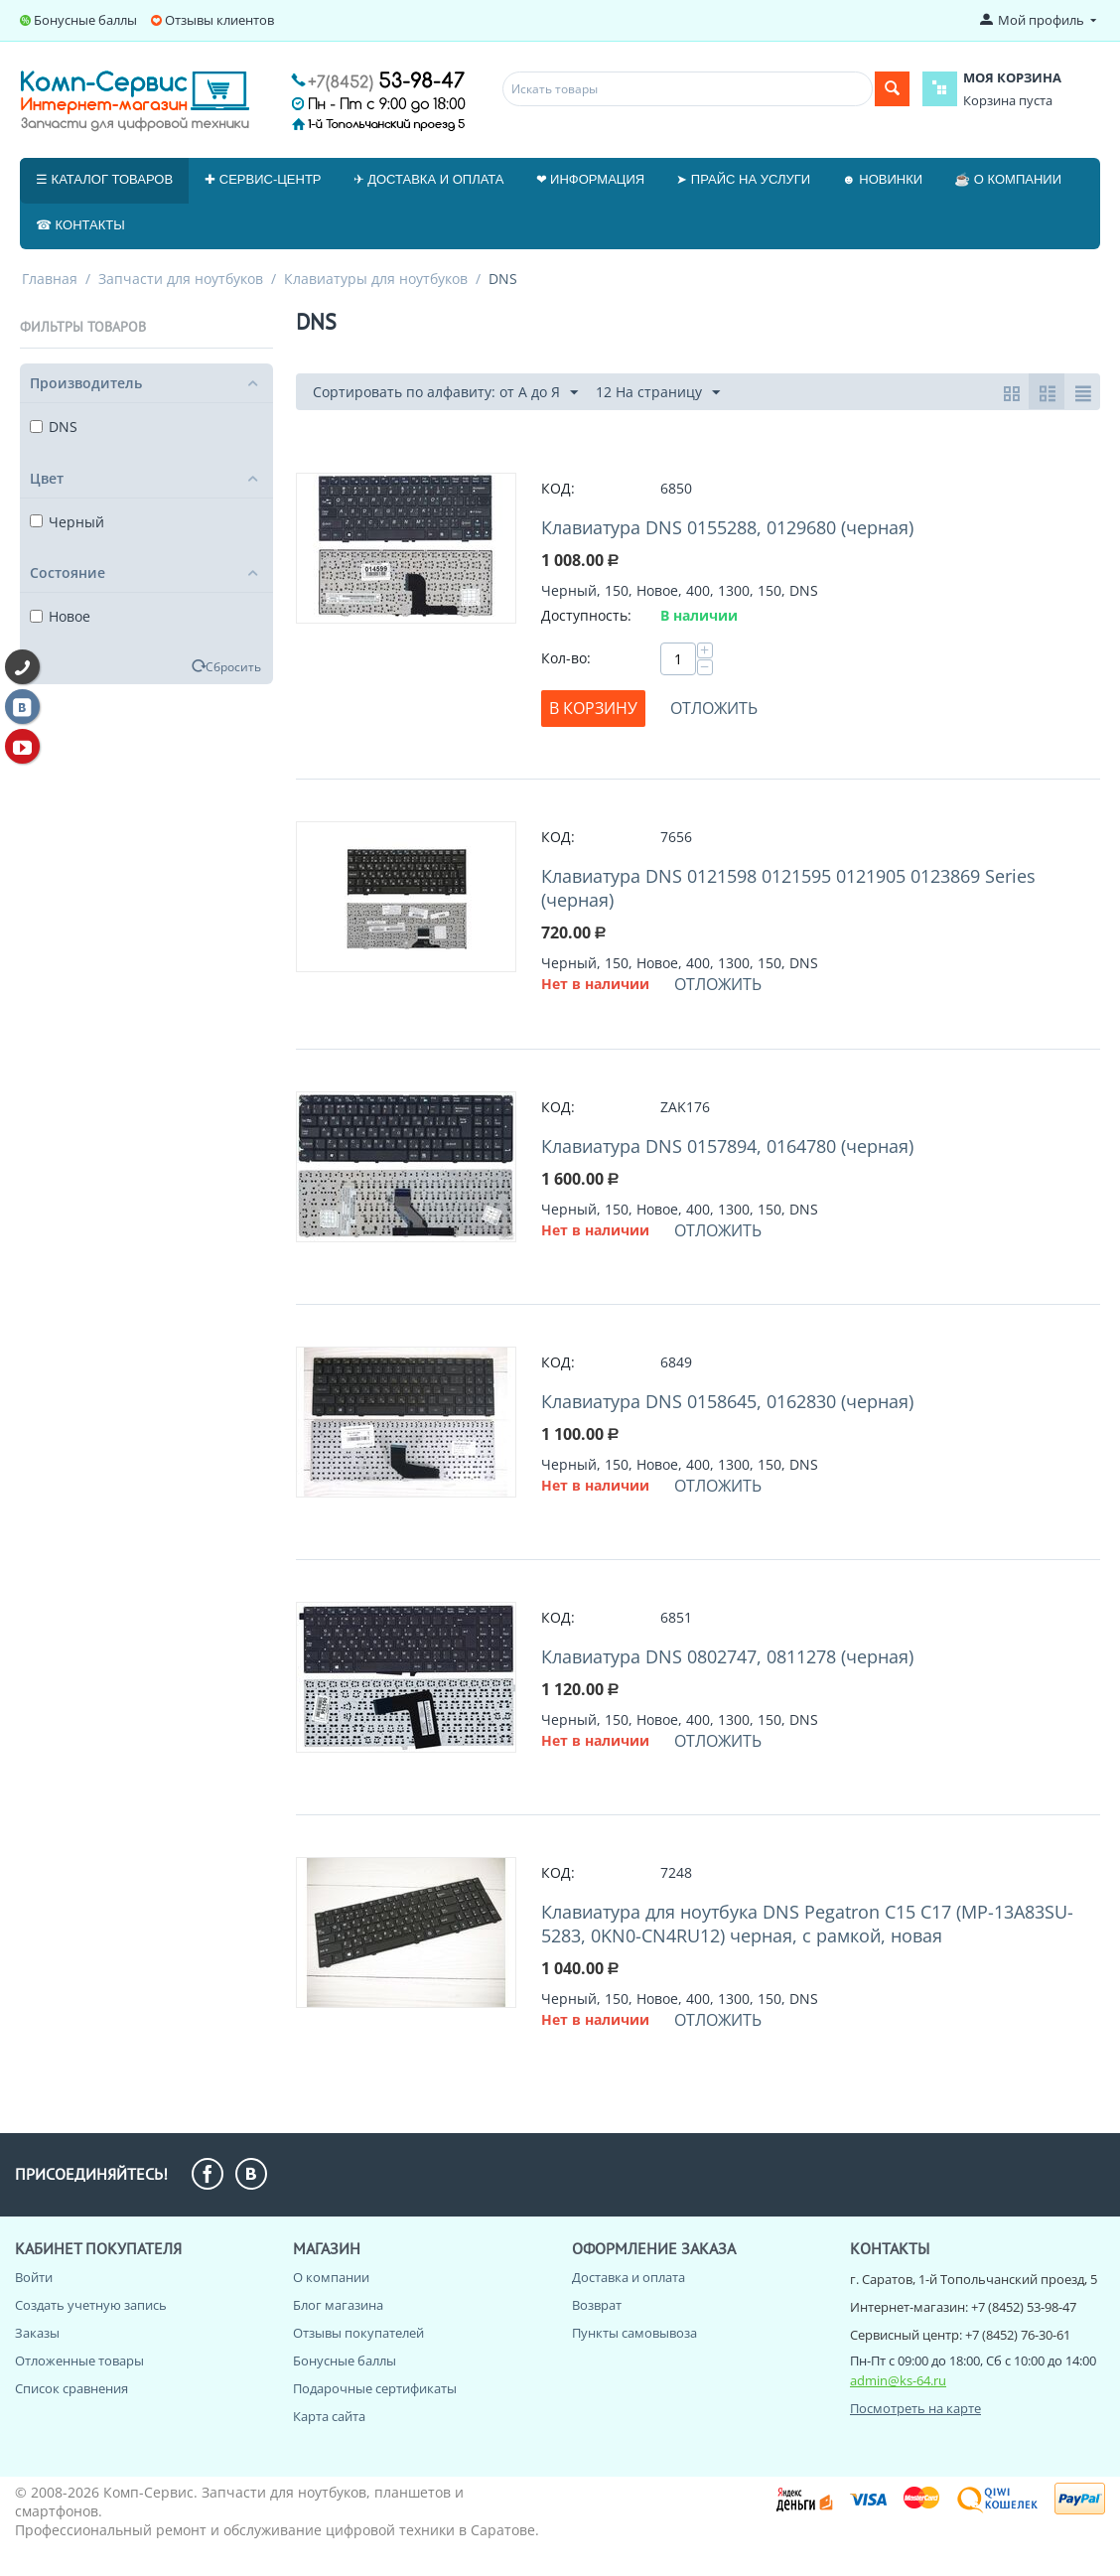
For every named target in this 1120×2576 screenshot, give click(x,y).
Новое (60, 616)
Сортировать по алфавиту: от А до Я (445, 392)
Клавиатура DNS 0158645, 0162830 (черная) (727, 1401)
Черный (67, 521)
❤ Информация (590, 179)
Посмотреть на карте (915, 2408)
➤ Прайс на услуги (743, 179)
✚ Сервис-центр (263, 179)
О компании (331, 2277)
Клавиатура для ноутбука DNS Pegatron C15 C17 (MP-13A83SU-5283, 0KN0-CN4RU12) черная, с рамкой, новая (807, 1923)
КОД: (558, 488)
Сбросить (233, 666)
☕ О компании (1007, 179)
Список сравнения (71, 2388)
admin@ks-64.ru (898, 2380)
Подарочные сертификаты (375, 2388)
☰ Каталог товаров (104, 179)
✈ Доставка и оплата (428, 179)
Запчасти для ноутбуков (180, 278)
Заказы (37, 2333)
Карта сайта (329, 2416)
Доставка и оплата (628, 2277)
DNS (53, 426)
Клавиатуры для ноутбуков (376, 278)
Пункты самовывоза (634, 2333)
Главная (49, 278)
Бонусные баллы (85, 20)
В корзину (593, 708)
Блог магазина (338, 2305)
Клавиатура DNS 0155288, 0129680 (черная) (727, 527)
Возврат (597, 2305)
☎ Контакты (80, 224)
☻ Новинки (882, 179)
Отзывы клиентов (219, 20)
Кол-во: (566, 657)
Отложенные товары (79, 2360)
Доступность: (586, 615)
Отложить (714, 708)
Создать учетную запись (91, 2305)
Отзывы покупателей (358, 2333)
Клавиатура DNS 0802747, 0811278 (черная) (727, 1656)
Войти (34, 2277)
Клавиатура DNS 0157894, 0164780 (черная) (727, 1146)
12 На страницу (658, 392)
